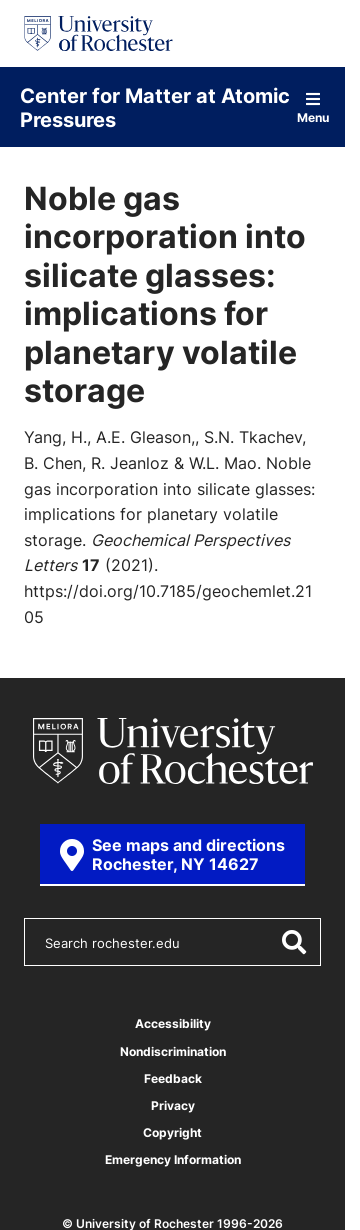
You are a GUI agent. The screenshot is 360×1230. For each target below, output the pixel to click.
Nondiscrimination (173, 1051)
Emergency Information (173, 1159)
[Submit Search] (293, 942)
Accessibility (173, 1023)
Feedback (173, 1078)
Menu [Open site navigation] (313, 107)
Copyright (172, 1132)
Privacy (173, 1105)
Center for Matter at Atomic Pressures (155, 107)
